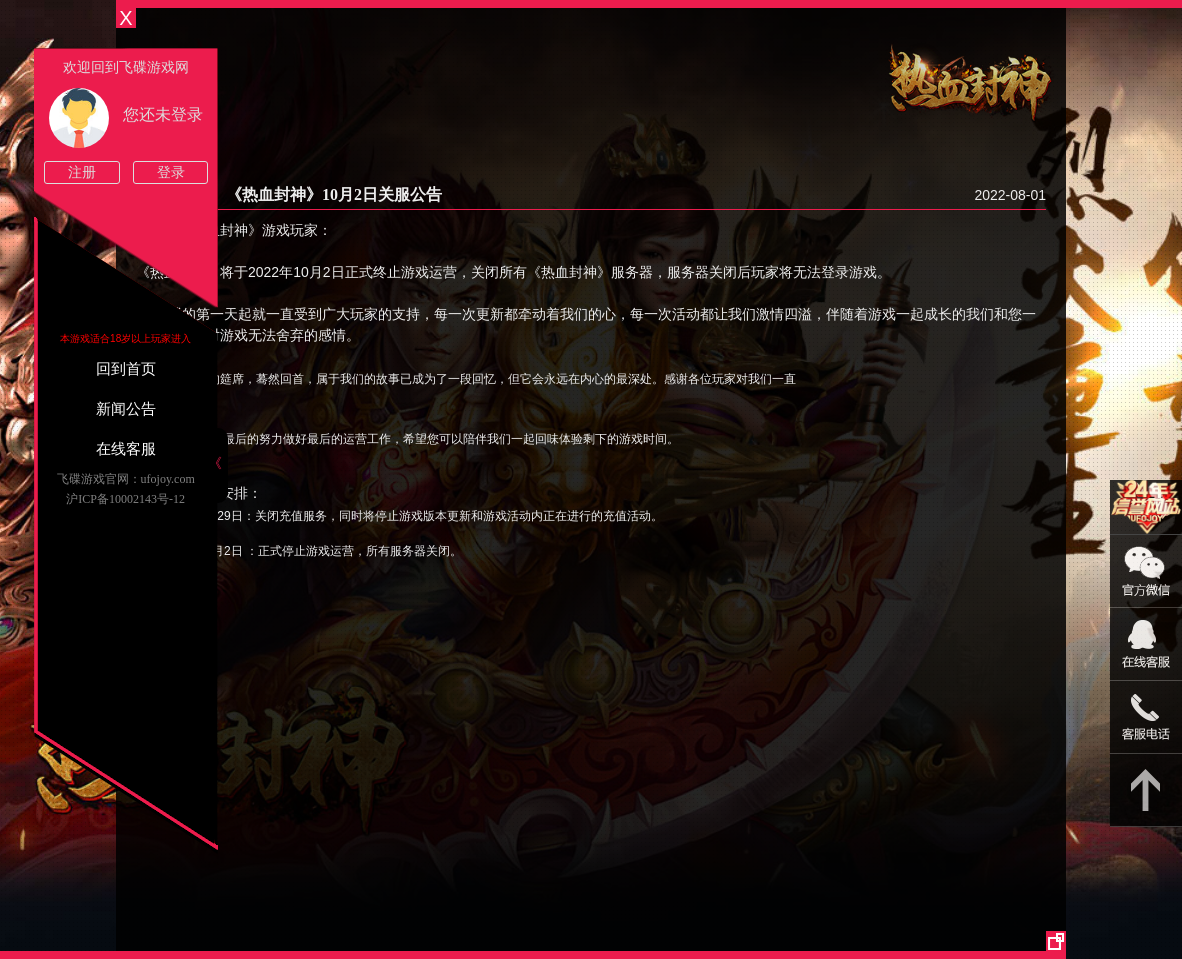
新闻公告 (126, 409)
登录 (171, 172)
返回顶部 (1146, 790)
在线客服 (126, 449)
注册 (82, 172)
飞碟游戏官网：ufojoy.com (126, 479)
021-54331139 (1146, 717)
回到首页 (126, 369)
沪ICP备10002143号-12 (125, 499)
